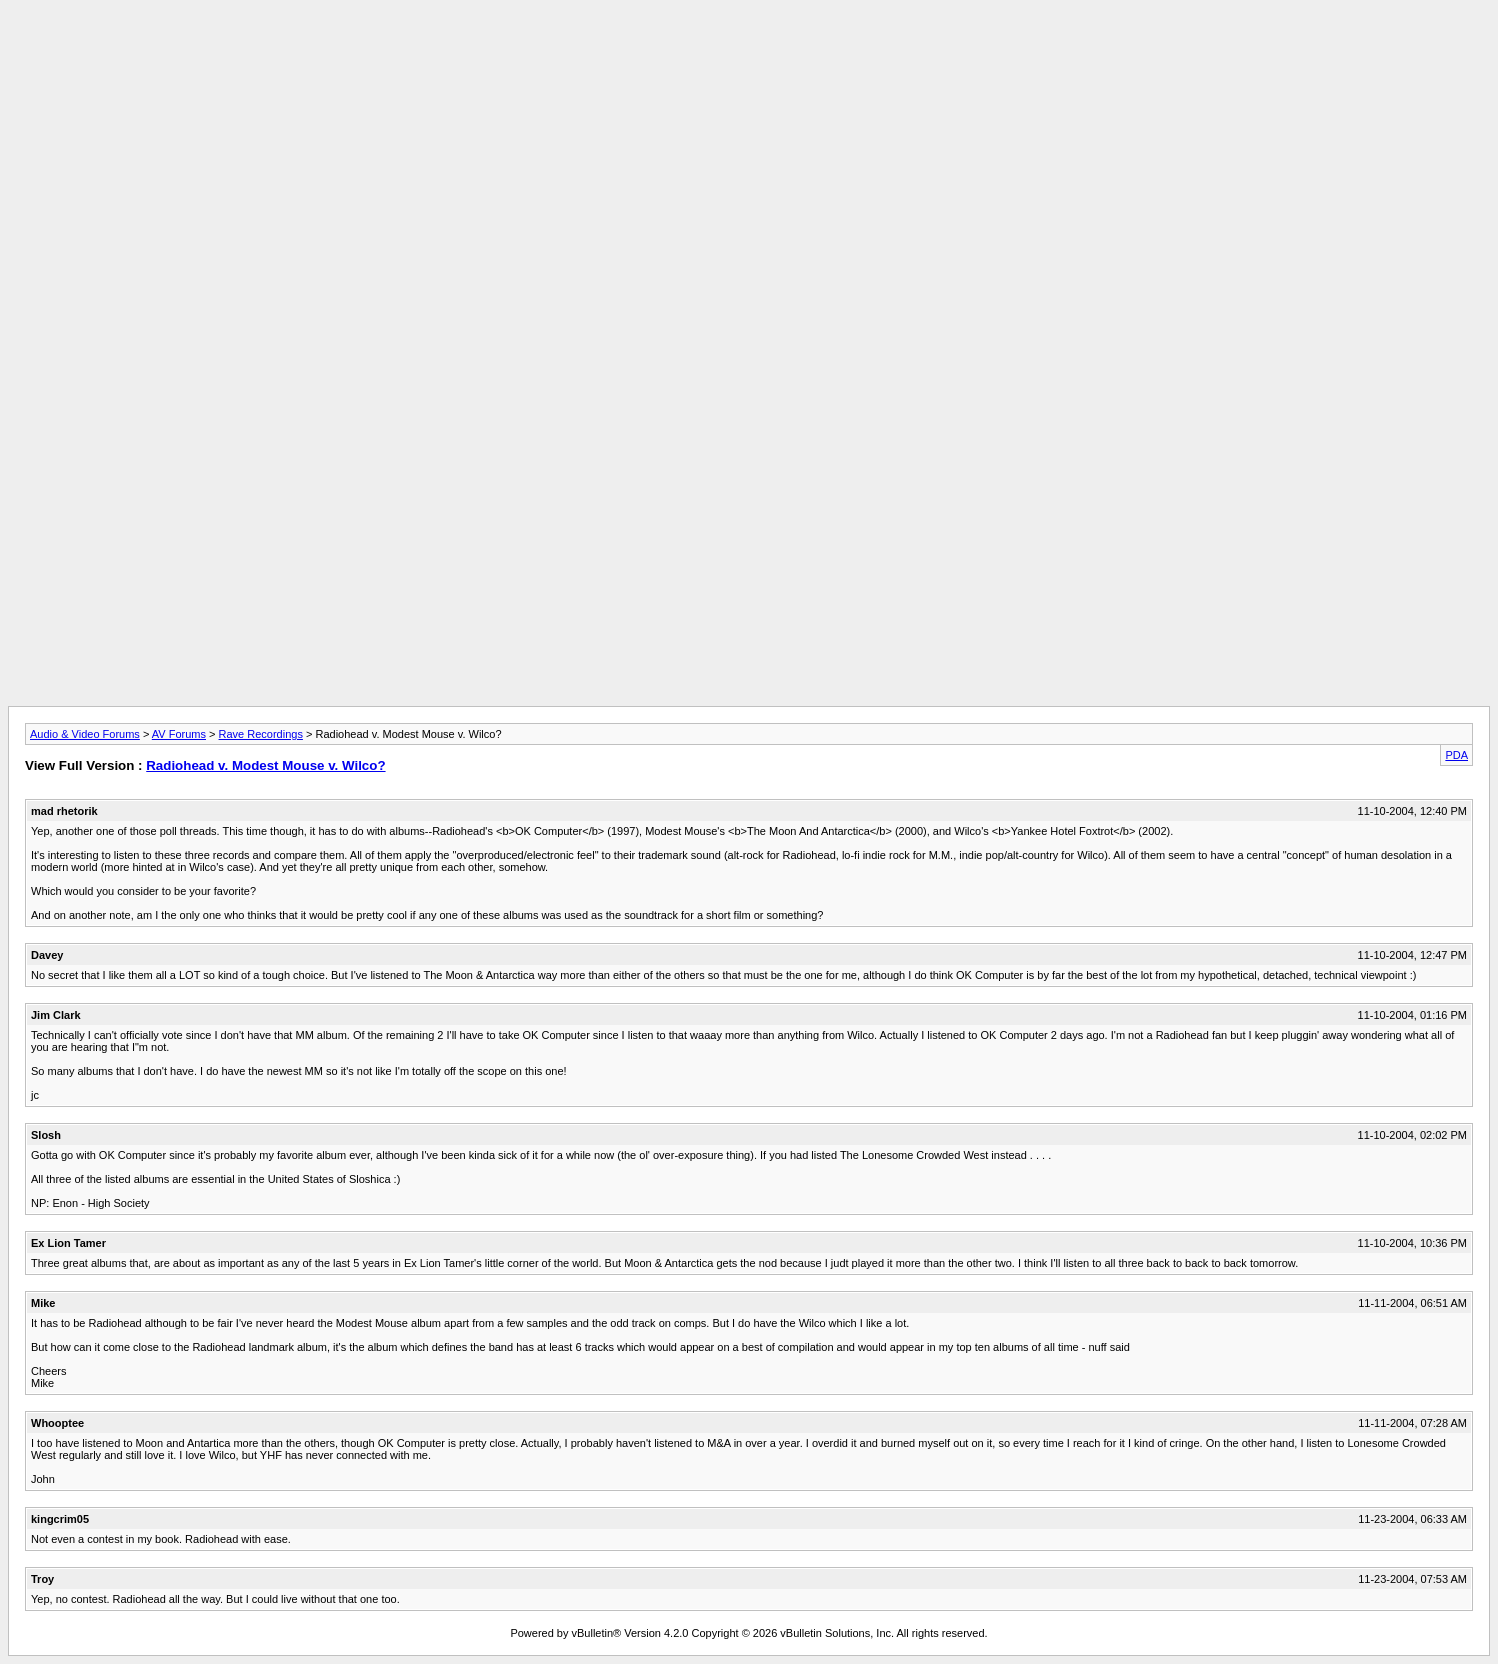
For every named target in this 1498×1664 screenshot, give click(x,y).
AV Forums (179, 734)
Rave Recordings (261, 734)
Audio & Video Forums (85, 734)
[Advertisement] (749, 53)
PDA (1456, 755)
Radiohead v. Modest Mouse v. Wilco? (265, 765)
